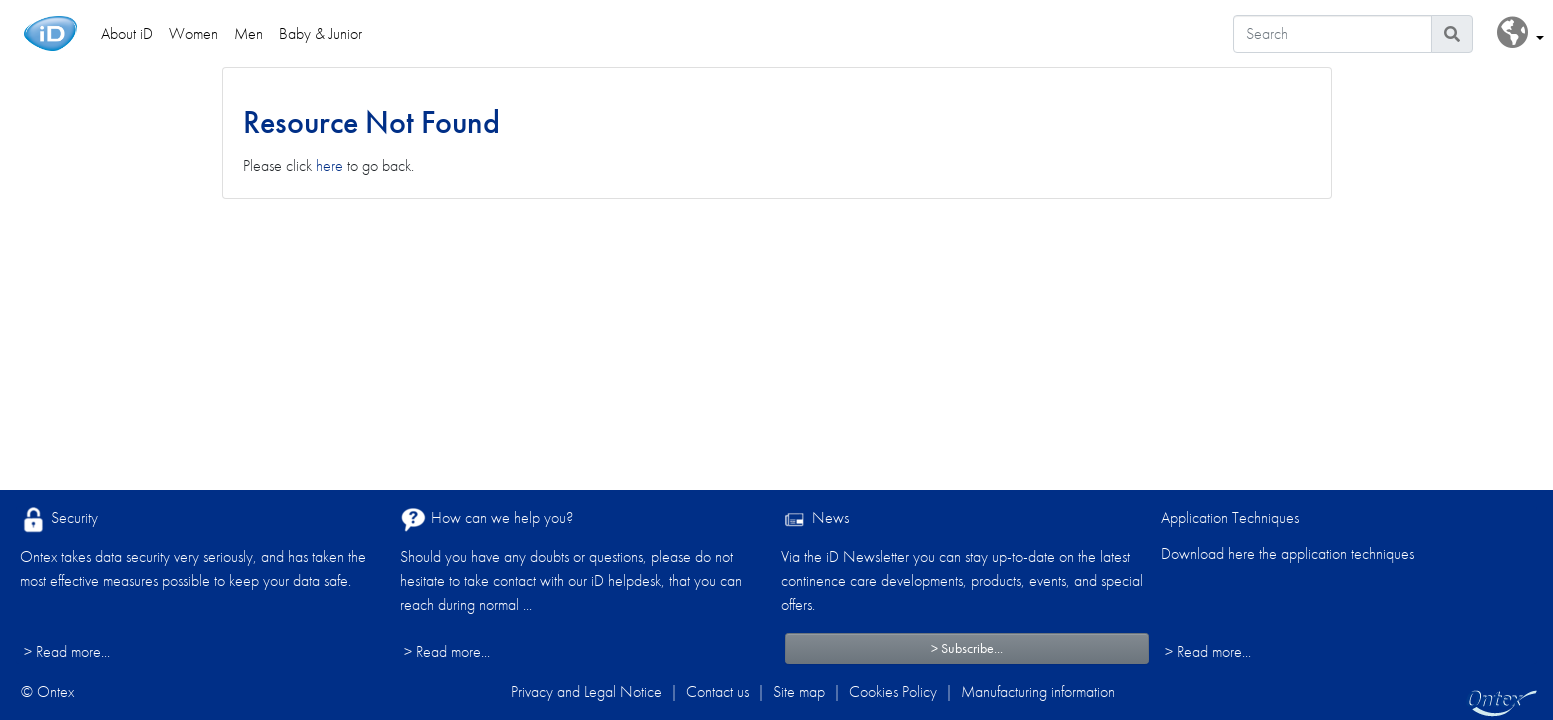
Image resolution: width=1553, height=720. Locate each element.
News (815, 519)
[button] (1520, 33)
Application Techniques (1230, 517)
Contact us (717, 691)
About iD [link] (127, 33)
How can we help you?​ (486, 519)
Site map (799, 691)
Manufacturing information (1038, 691)
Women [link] (193, 33)
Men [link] (248, 33)
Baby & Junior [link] (320, 33)
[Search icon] (1452, 34)
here (329, 165)
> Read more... (67, 651)
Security (59, 519)
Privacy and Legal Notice (586, 691)
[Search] (1332, 34)
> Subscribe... (967, 648)
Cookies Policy (893, 691)
